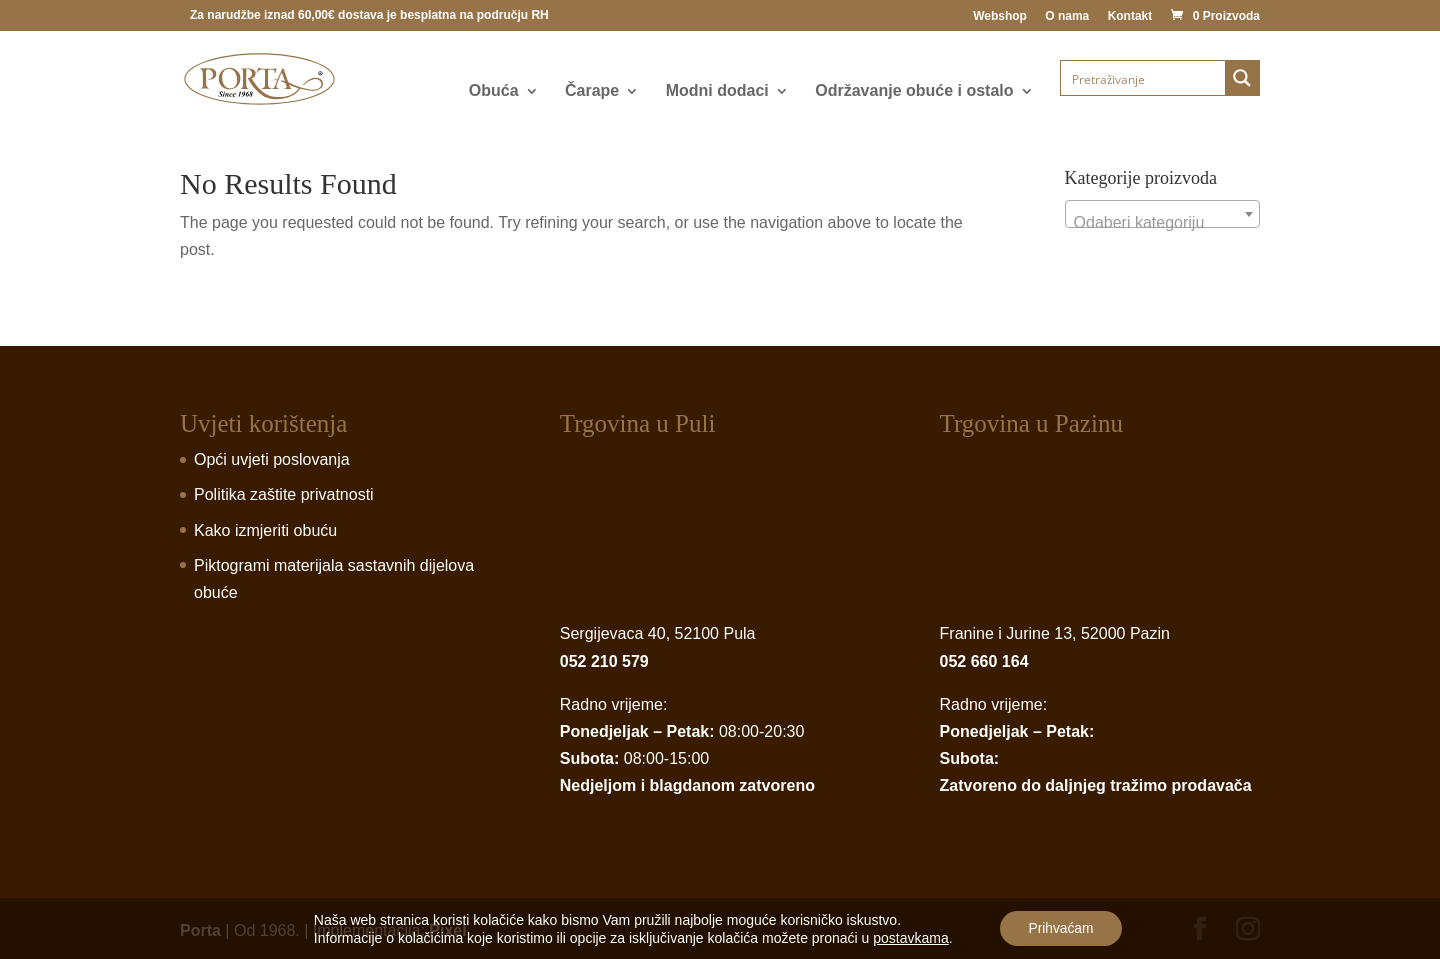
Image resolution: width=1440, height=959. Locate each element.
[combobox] (1162, 214)
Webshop (1000, 16)
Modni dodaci (717, 91)
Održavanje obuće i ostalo (914, 91)
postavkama (908, 937)
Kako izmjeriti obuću (265, 530)
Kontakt (1130, 16)
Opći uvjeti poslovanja (272, 459)
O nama (1067, 16)
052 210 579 (604, 661)
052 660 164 (984, 661)
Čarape (592, 91)
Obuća (494, 91)
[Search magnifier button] (1242, 78)
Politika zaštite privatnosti (284, 494)
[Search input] (1144, 78)
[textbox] (1162, 223)
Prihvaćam (1061, 928)
